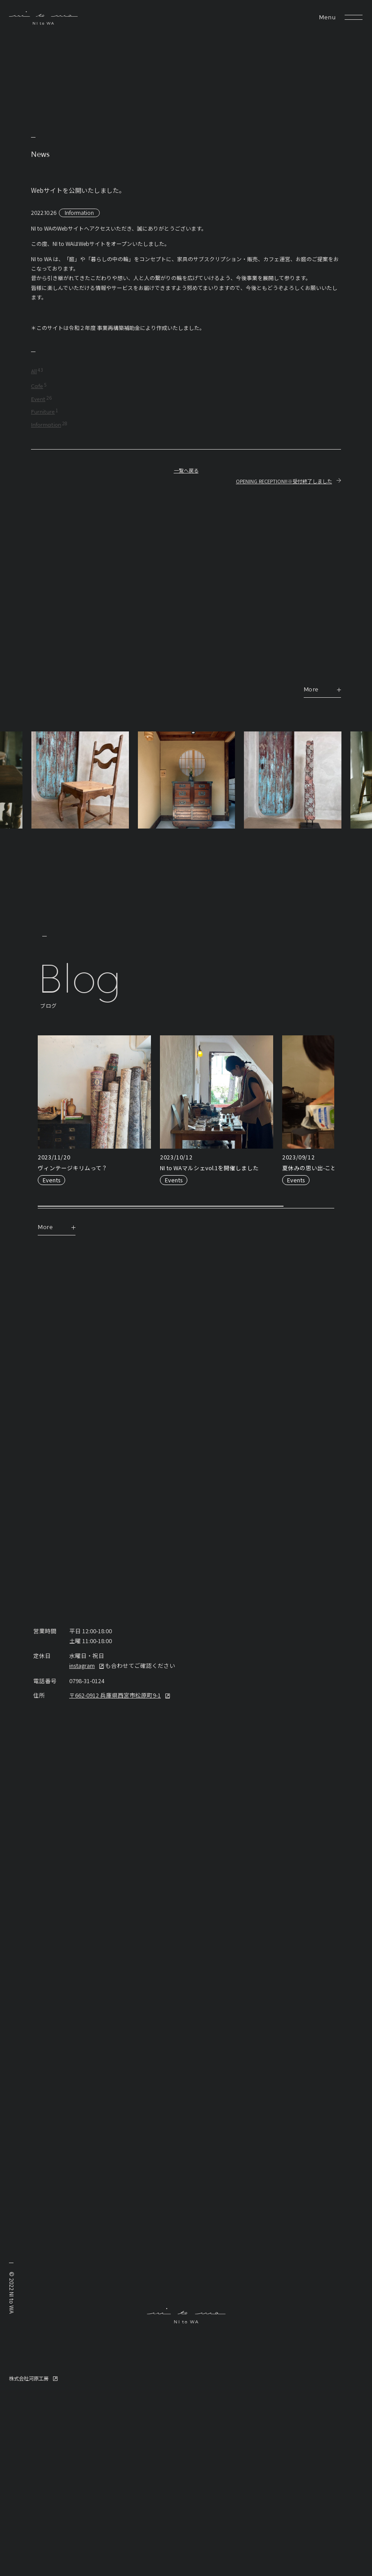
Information (79, 212)
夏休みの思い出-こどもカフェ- (322, 1167)
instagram (82, 1665)
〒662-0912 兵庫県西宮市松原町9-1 (115, 1695)
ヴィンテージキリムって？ (72, 1167)
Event (38, 399)
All (34, 371)
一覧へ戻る (186, 471)
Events (51, 1180)
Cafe (37, 386)
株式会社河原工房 (29, 2378)
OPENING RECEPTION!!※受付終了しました (284, 481)
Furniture (43, 412)
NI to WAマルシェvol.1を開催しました (209, 1167)
